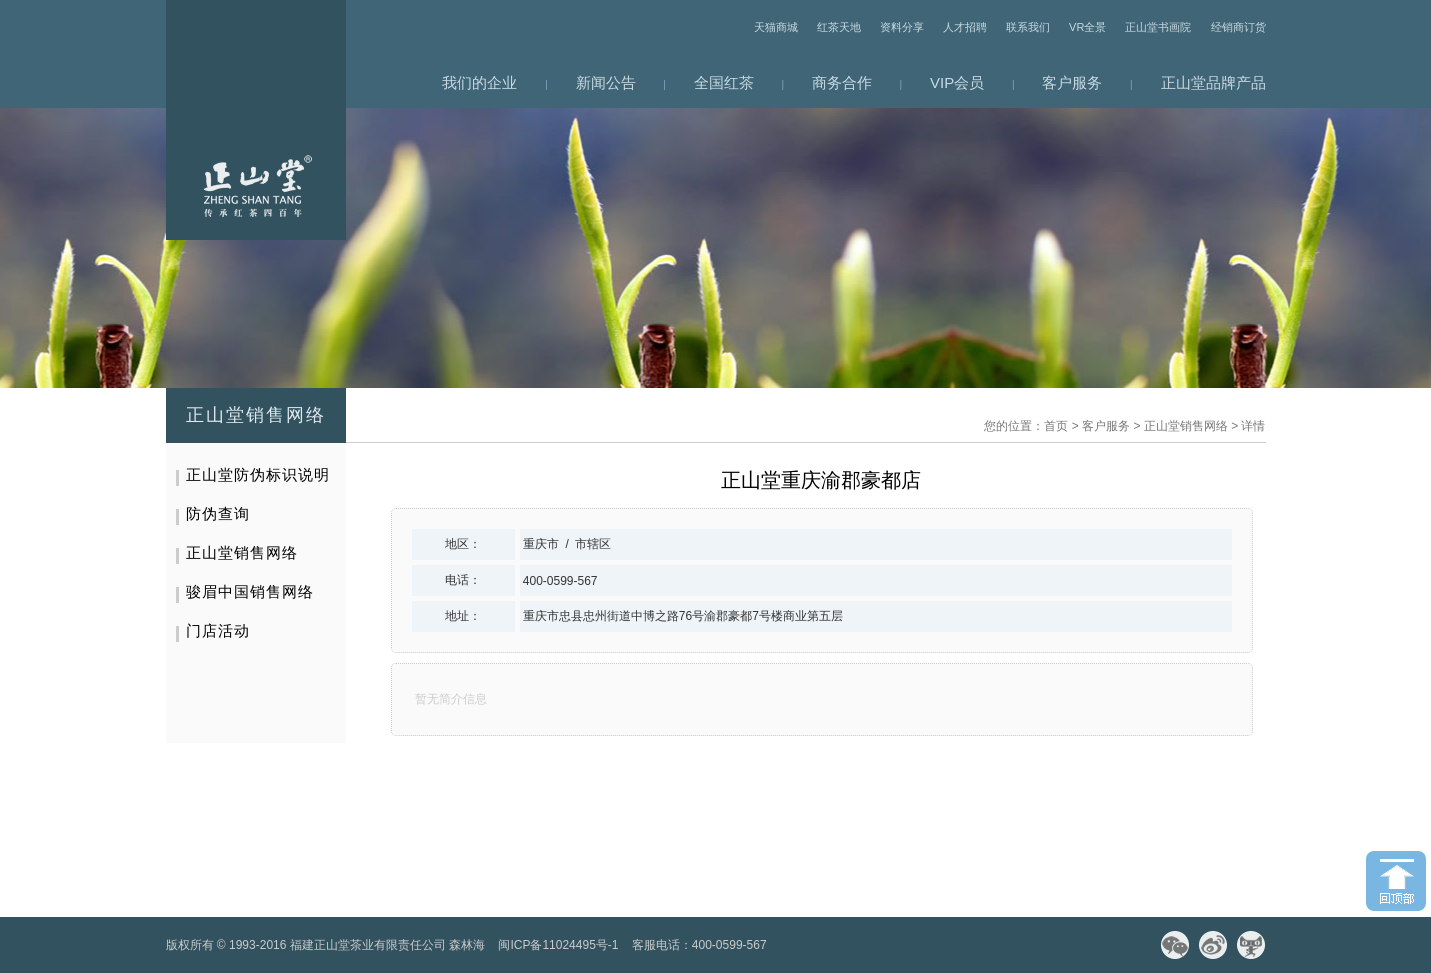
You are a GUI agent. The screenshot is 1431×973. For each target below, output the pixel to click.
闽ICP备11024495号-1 (558, 945)
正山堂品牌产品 (1213, 82)
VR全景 (1087, 27)
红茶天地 (839, 27)
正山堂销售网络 (1186, 426)
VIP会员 (957, 82)
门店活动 (218, 630)
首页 (1056, 426)
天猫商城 (776, 27)
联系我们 (1028, 27)
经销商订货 (1238, 27)
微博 (1213, 945)
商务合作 (842, 82)
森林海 (467, 945)
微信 (1175, 945)
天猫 (1251, 945)
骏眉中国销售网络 (250, 591)
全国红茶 (724, 82)
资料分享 (902, 27)
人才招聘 (965, 27)
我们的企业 (479, 82)
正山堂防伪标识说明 (258, 474)
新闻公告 (606, 82)
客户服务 (1072, 82)
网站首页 (256, 120)
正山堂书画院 (1158, 27)
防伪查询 (218, 513)
